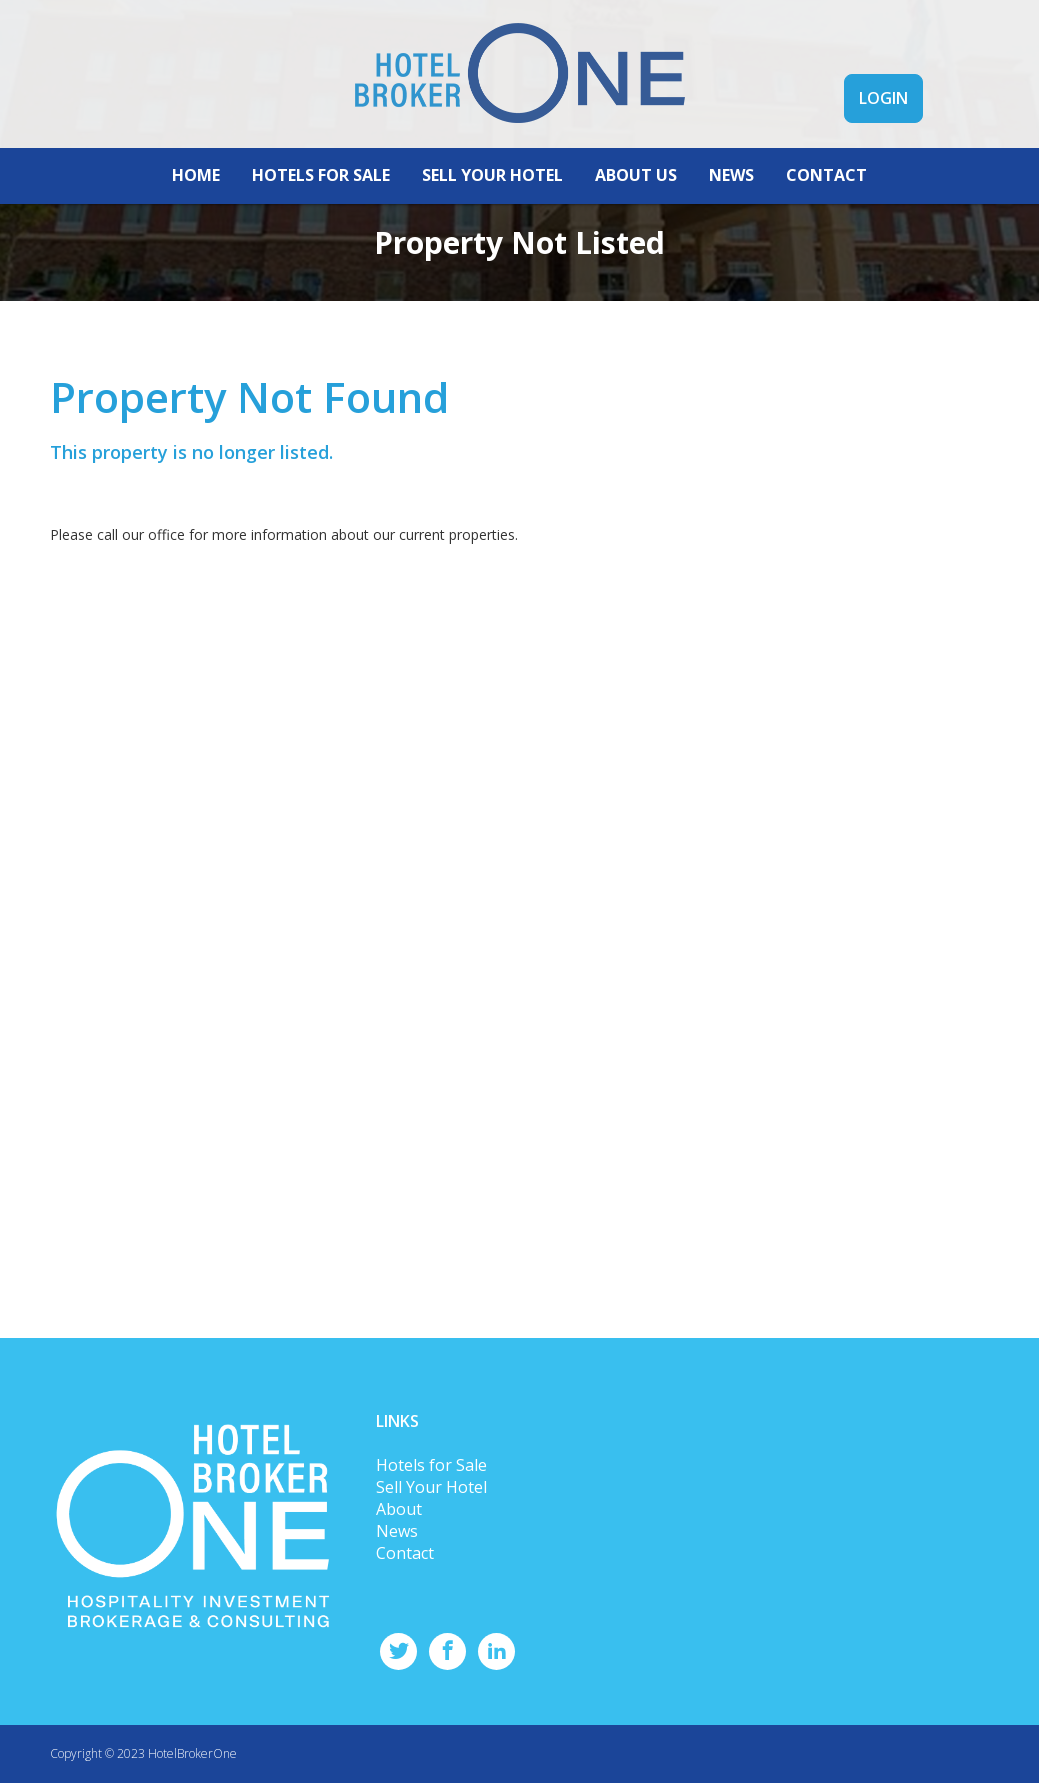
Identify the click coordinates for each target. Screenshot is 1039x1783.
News (397, 1531)
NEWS (731, 175)
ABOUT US (636, 175)
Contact (405, 1553)
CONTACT (826, 175)
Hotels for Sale (431, 1465)
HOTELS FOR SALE (321, 175)
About (399, 1509)
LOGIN (883, 98)
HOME (196, 175)
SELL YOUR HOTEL (492, 175)
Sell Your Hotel (431, 1487)
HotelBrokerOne (192, 1753)
